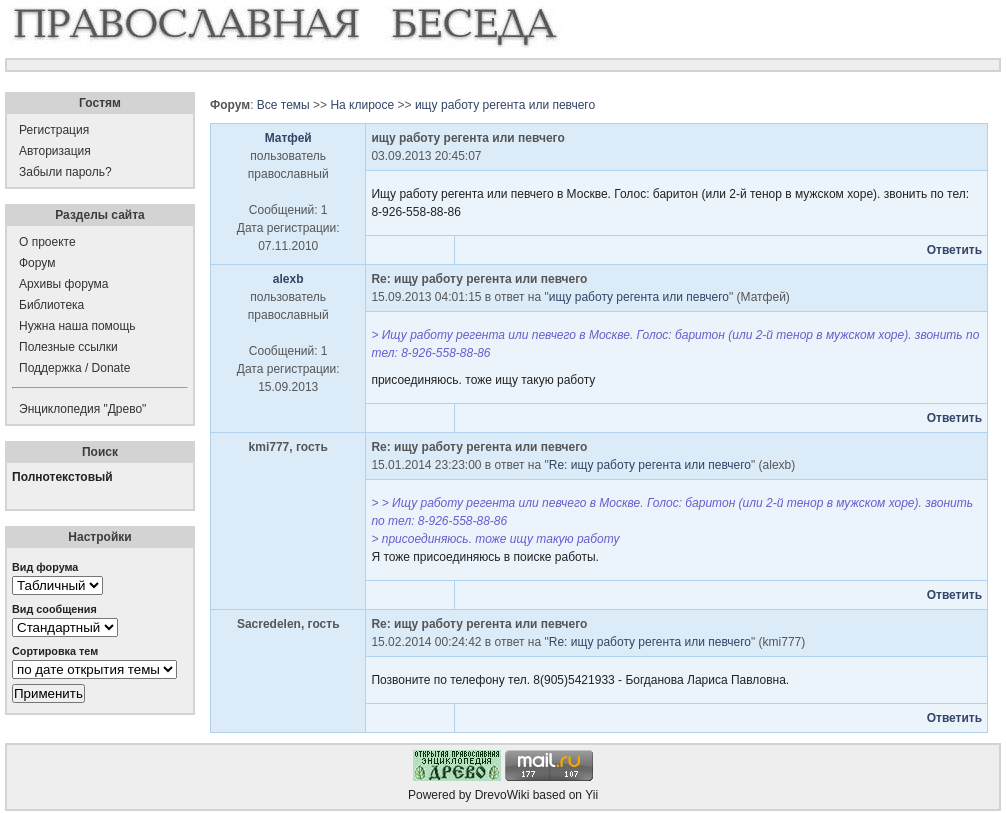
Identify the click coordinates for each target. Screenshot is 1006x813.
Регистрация (54, 130)
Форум (37, 263)
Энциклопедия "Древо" (82, 409)
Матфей (288, 138)
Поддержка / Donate (74, 368)
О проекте (47, 242)
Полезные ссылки (68, 347)
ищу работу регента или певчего (505, 105)
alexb (288, 279)
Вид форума (45, 567)
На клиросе (362, 105)
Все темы (283, 105)
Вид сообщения (54, 609)
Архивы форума (63, 284)
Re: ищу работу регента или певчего (650, 465)
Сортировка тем (55, 651)
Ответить (954, 250)
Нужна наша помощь (77, 326)
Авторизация (55, 151)
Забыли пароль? (65, 172)
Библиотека (51, 305)
